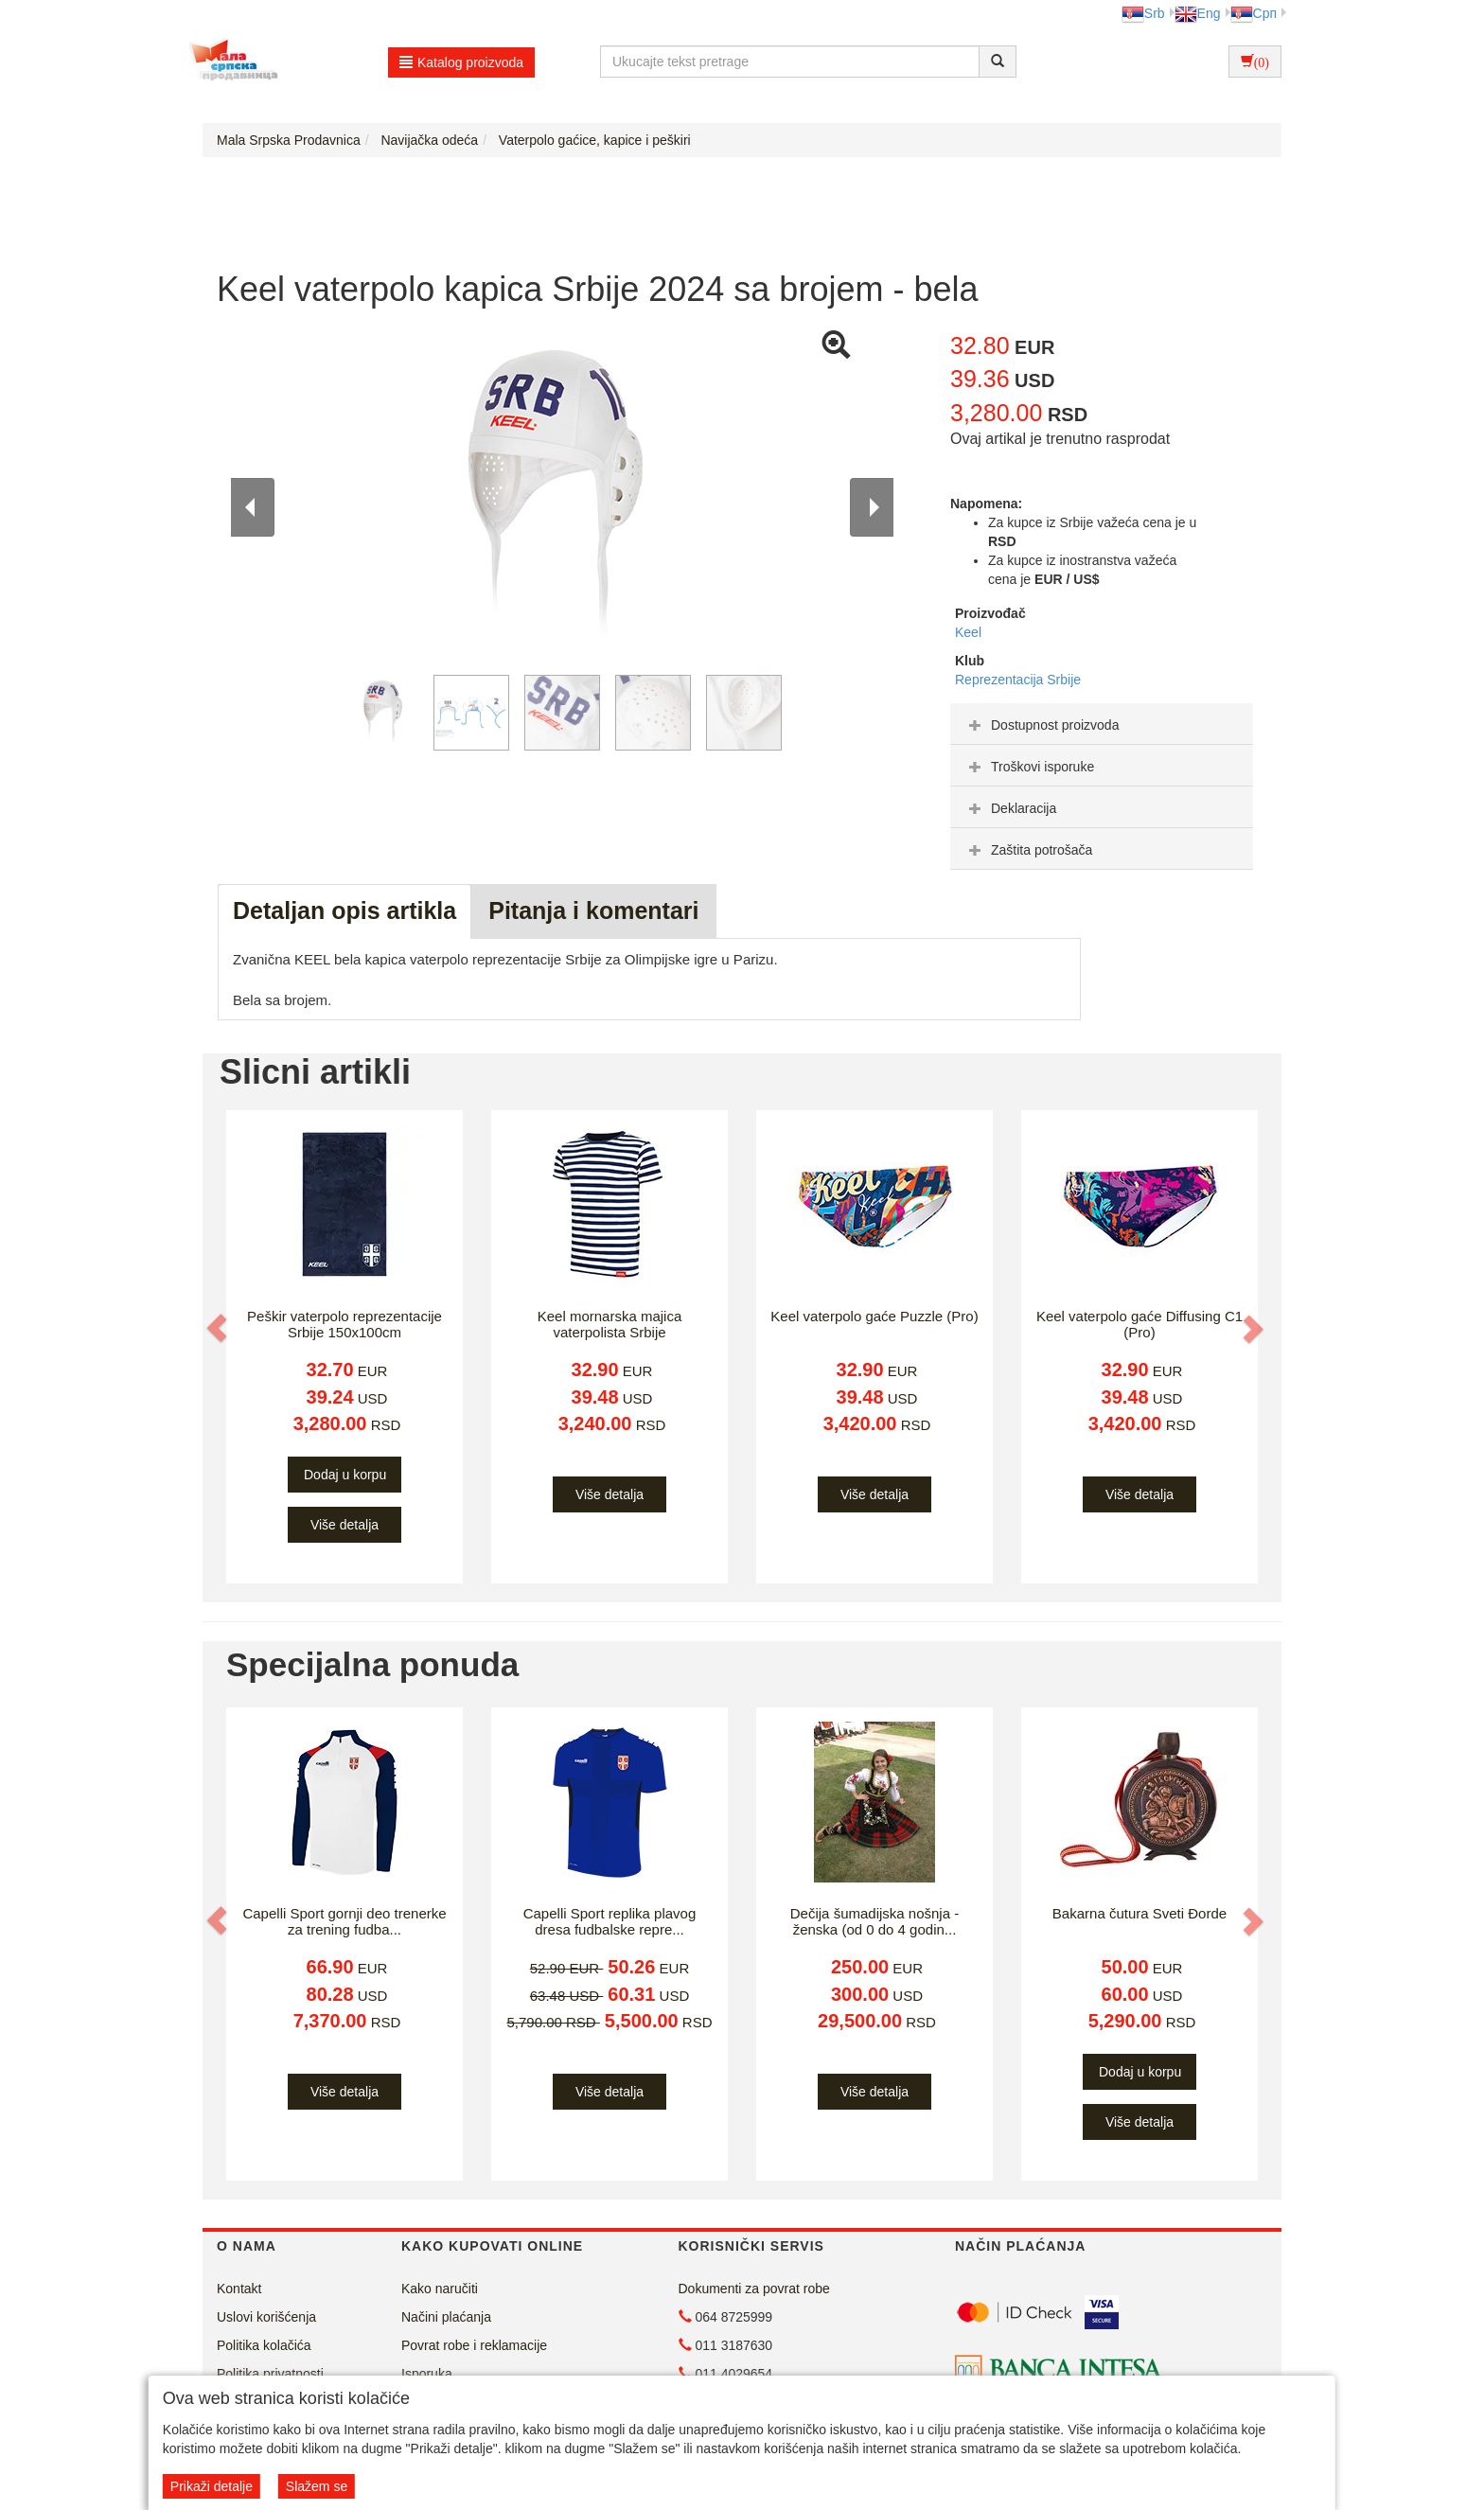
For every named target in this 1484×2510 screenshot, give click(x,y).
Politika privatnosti (270, 2373)
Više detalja (344, 1524)
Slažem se (316, 2486)
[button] (219, 1327)
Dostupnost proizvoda (1041, 725)
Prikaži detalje (211, 2486)
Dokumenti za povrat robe (754, 2288)
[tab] (1101, 724)
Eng (1198, 13)
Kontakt (239, 2288)
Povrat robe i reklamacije (474, 2345)
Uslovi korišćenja (266, 2316)
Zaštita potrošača (1028, 849)
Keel (968, 632)
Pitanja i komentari (593, 910)
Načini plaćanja (446, 2316)
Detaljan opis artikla (344, 910)
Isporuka (426, 2373)
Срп (1253, 13)
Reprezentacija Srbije (1018, 679)
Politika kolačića (264, 2345)
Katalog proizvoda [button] (461, 62)
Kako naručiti (439, 2288)
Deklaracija (1010, 808)
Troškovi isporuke (1029, 766)
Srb (1143, 13)
